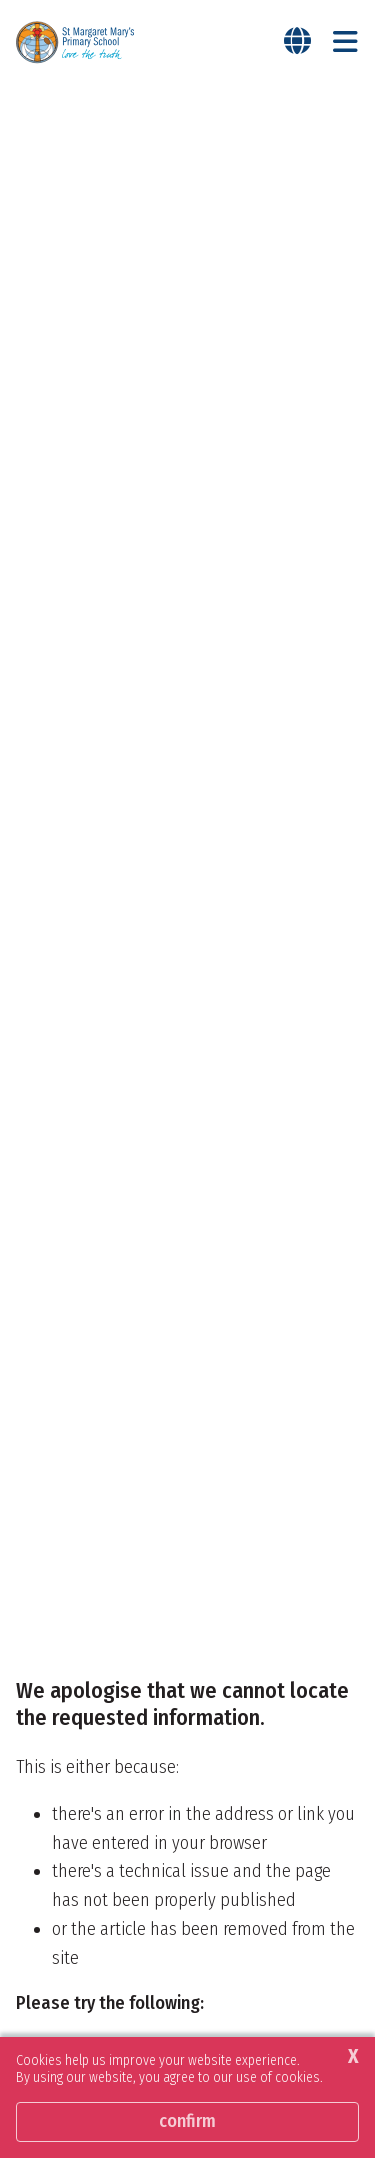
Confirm (187, 2121)
